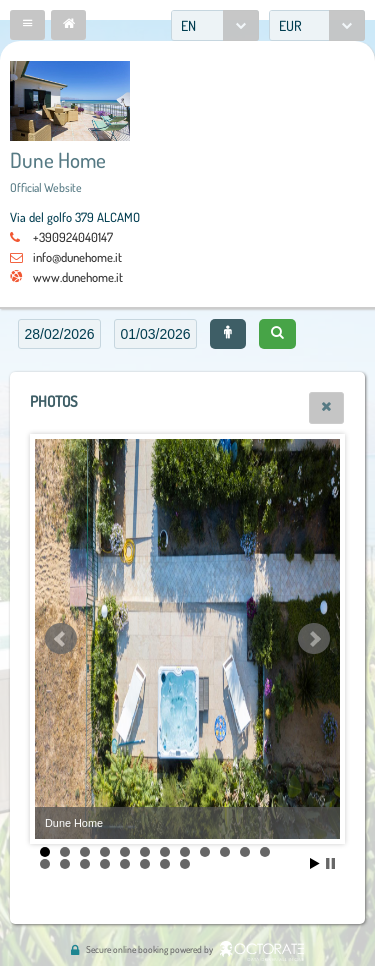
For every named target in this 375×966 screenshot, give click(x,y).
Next (314, 639)
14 (65, 864)
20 (185, 864)
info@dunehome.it (77, 257)
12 (265, 852)
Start (315, 863)
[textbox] (59, 334)
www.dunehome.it (78, 277)
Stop (330, 863)
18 (145, 864)
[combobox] (215, 25)
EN (188, 25)
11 (245, 852)
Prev (61, 639)
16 (105, 864)
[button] (27, 25)
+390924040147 (73, 237)
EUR (290, 25)
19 (165, 864)
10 (225, 852)
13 (45, 864)
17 (125, 864)
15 (85, 864)
